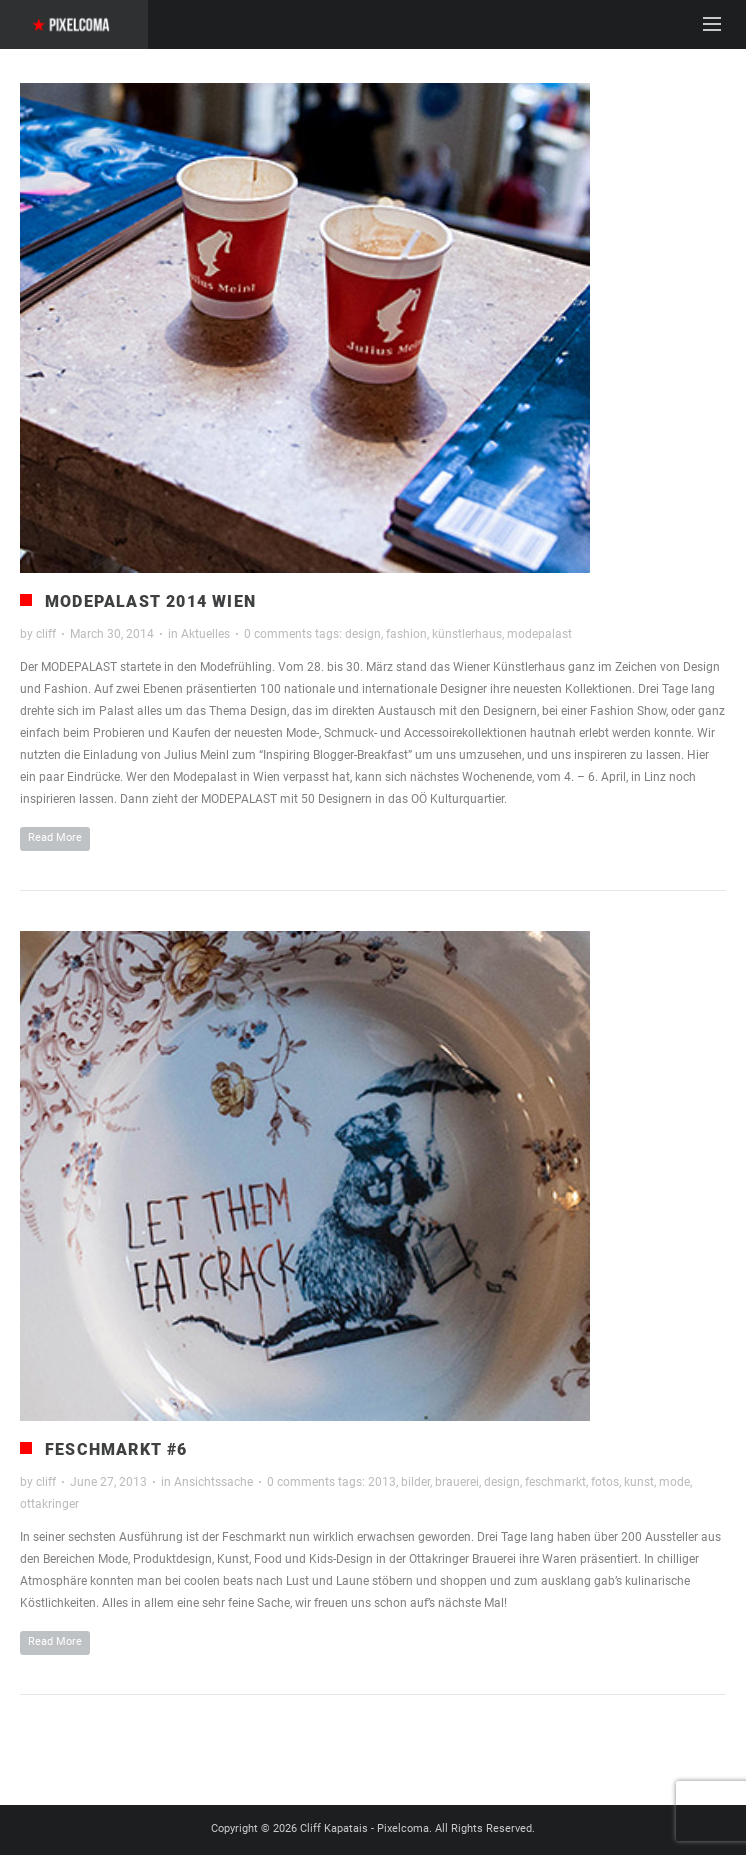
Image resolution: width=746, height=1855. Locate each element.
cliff (46, 634)
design (363, 634)
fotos (605, 1482)
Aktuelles (205, 634)
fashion (406, 634)
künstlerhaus (467, 634)
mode (674, 1482)
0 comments (278, 634)
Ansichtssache (213, 1482)
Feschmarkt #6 (116, 1449)
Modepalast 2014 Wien (150, 601)
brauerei (457, 1482)
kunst (639, 1482)
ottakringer (49, 1504)
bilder (415, 1482)
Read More (55, 837)
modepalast (539, 634)
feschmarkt (555, 1482)
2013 (382, 1482)
